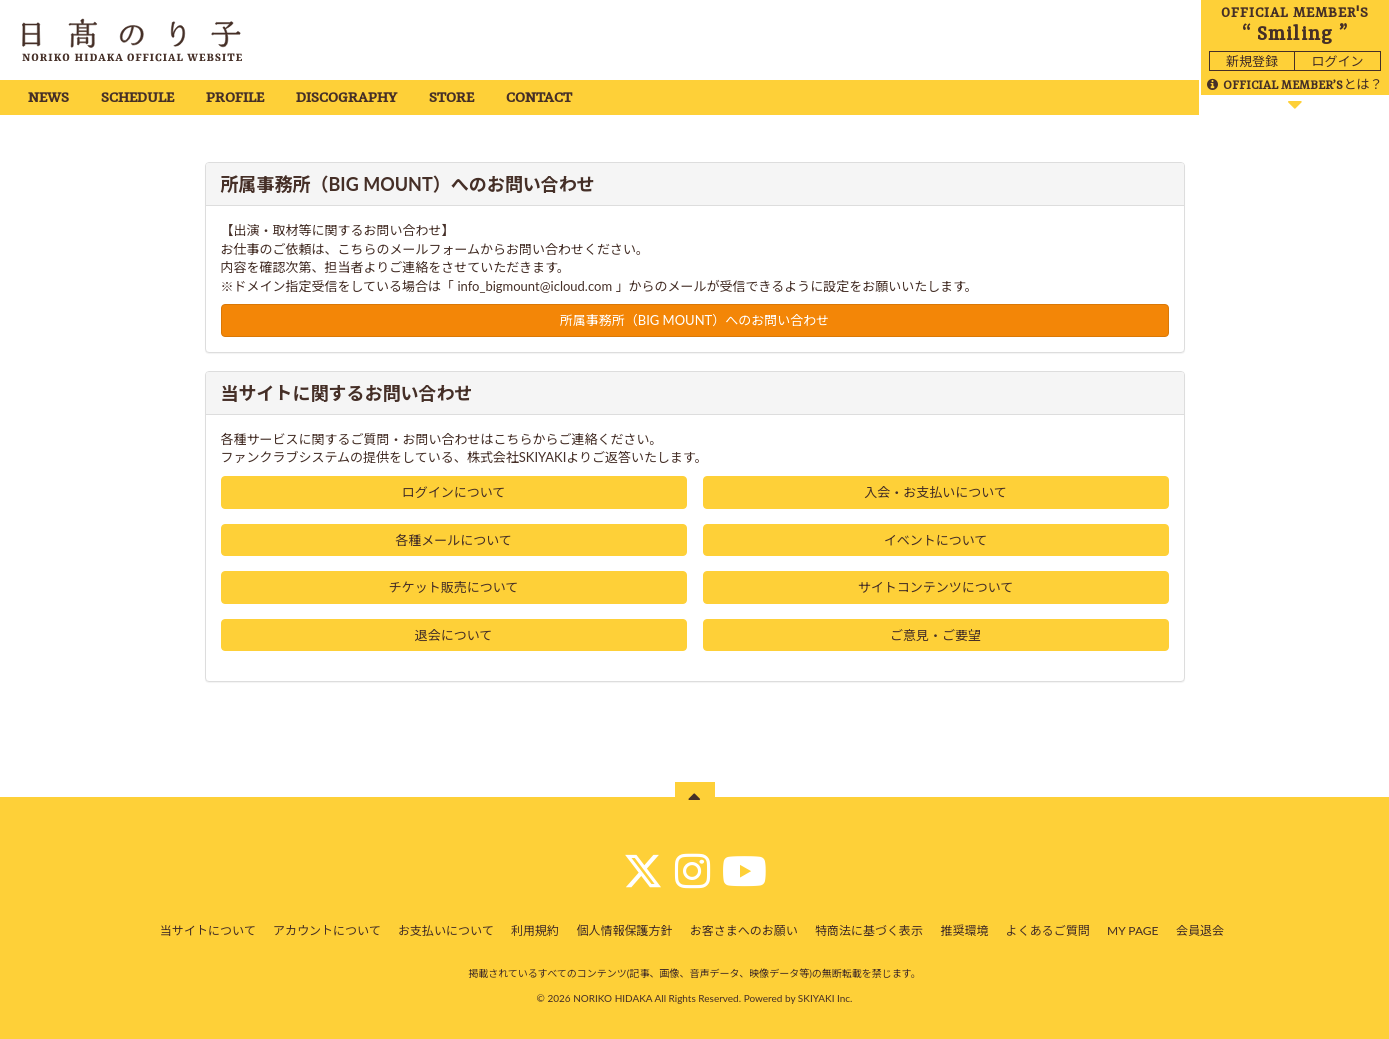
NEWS (48, 98)
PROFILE (235, 98)
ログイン (1337, 61)
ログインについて (454, 492)
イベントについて (936, 540)
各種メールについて (453, 540)
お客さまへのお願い (744, 930)
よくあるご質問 (1048, 930)
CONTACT (539, 98)
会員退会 (1200, 930)
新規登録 (1252, 61)
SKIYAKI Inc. (825, 998)
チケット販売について (454, 587)
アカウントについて (327, 930)
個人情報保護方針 (624, 930)
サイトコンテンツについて (936, 587)
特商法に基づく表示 (869, 930)
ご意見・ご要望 (935, 635)
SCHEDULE (137, 98)
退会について (454, 635)
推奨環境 (964, 930)
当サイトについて (208, 930)
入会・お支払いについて (935, 492)
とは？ (1294, 84)
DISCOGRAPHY (346, 98)
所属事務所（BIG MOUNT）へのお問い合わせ (695, 320)
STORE (451, 98)
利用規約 (535, 930)
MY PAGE (1132, 930)
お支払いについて (446, 930)
